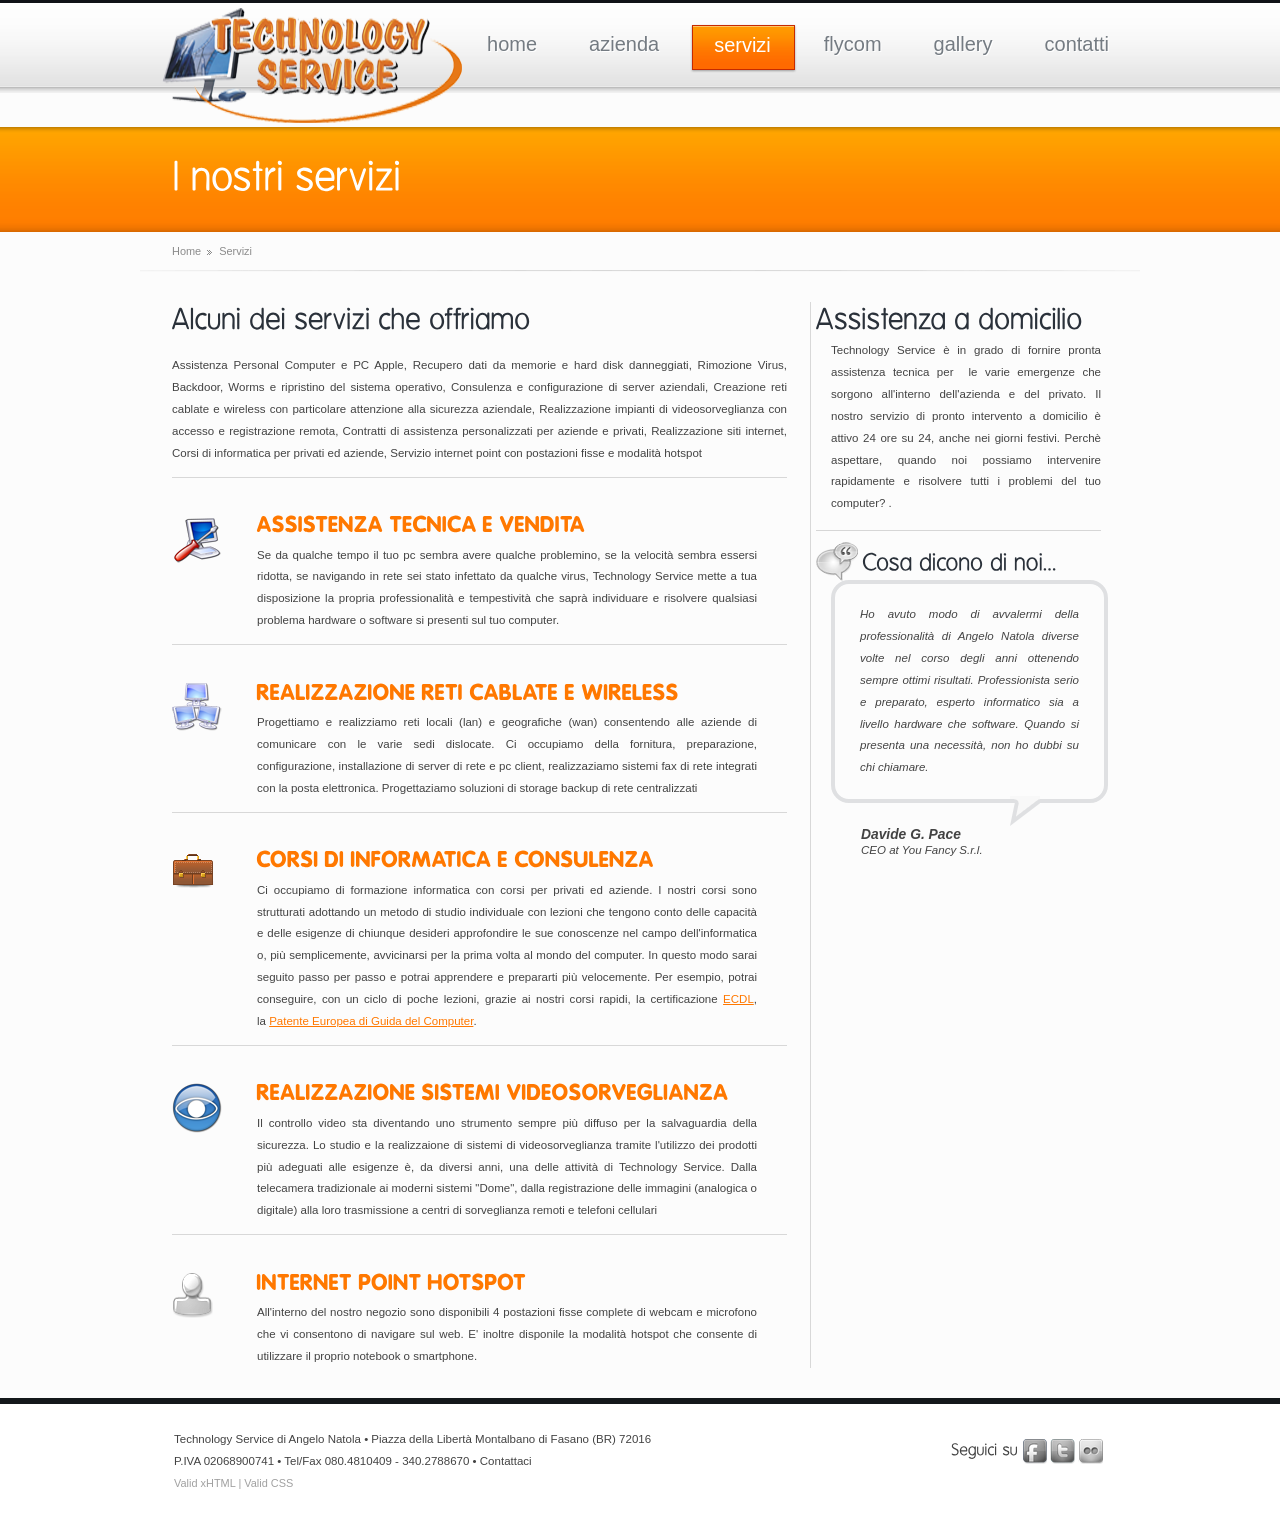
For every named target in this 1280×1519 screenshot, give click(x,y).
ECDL (738, 999)
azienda (624, 44)
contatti (1077, 44)
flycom (853, 44)
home (512, 44)
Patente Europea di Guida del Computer (371, 1021)
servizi (742, 45)
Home (186, 251)
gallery (963, 44)
